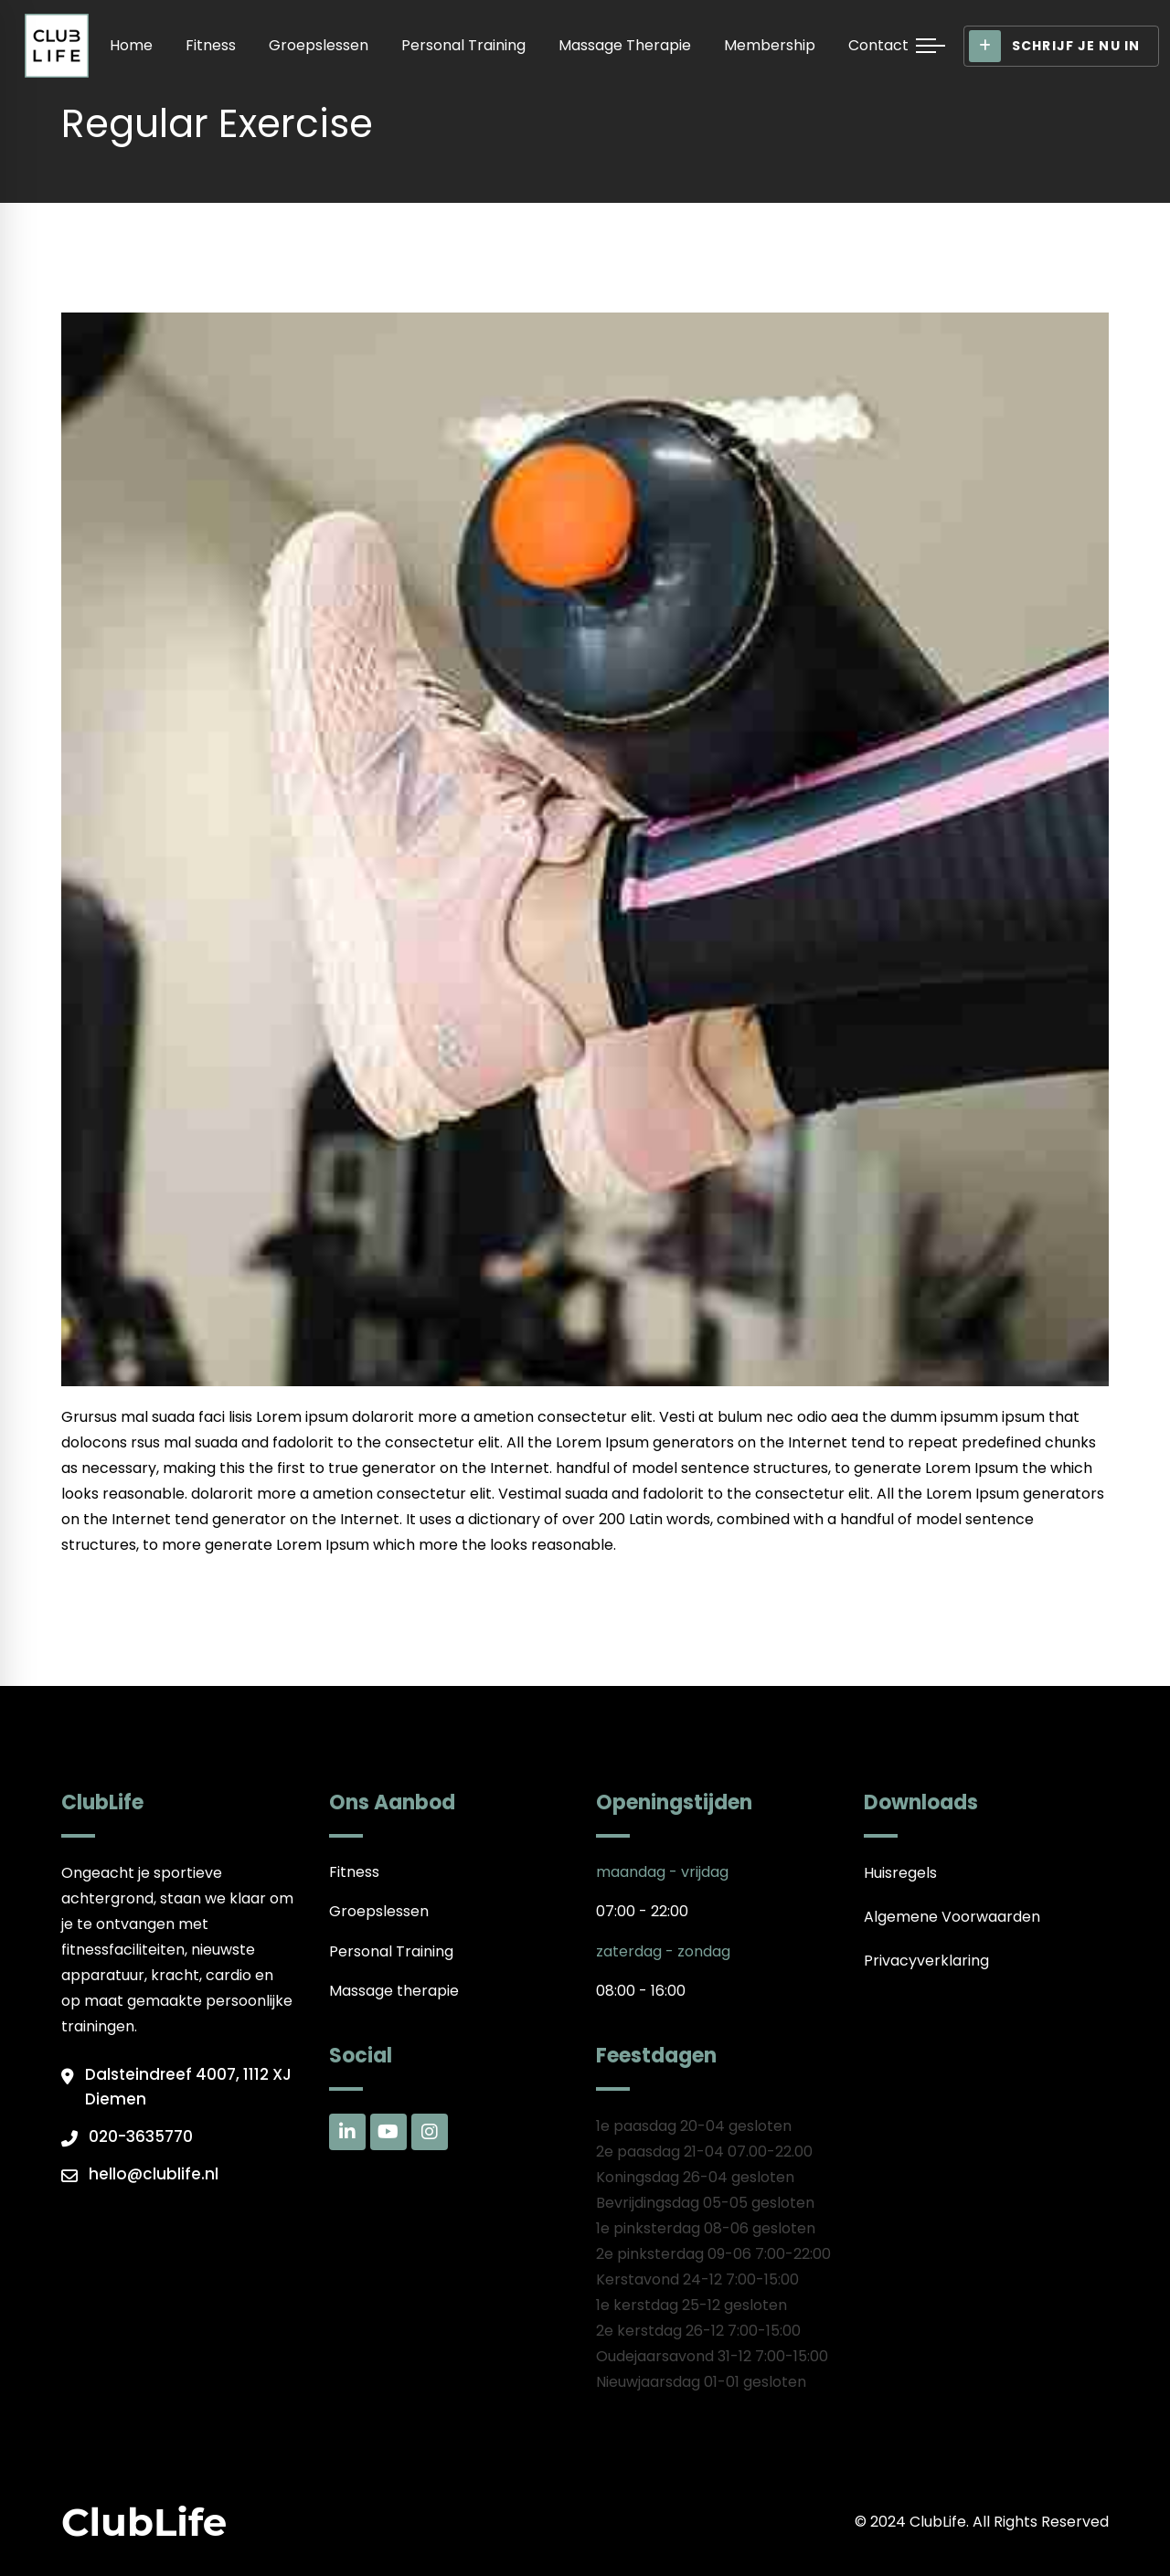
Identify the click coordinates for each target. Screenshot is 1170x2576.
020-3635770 (141, 2136)
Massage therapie (624, 45)
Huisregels (900, 1872)
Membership (769, 45)
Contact (878, 45)
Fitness (211, 45)
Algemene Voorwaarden (952, 1916)
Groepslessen (318, 45)
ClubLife (144, 2522)
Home (131, 45)
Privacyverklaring (926, 1960)
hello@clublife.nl (153, 2174)
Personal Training (463, 45)
